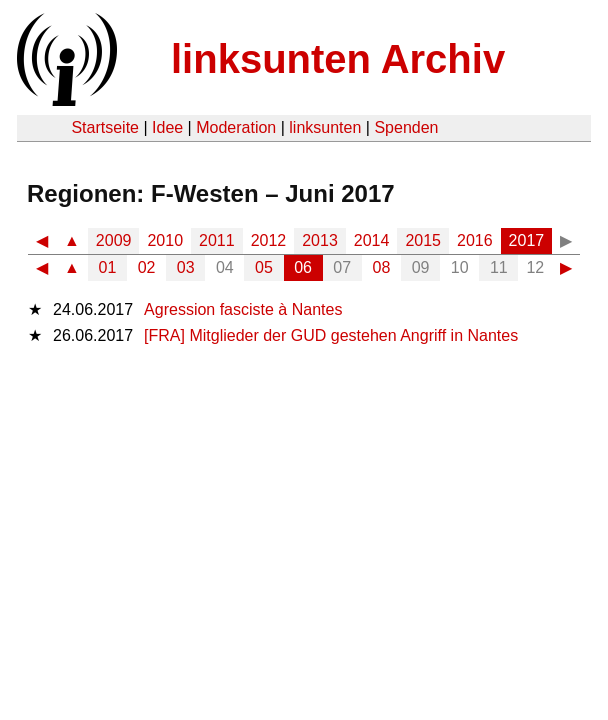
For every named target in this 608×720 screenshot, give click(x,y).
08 (382, 267)
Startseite (105, 127)
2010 (165, 240)
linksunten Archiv (338, 59)
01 (108, 267)
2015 (423, 240)
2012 (269, 240)
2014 (372, 240)
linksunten (325, 127)
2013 (320, 240)
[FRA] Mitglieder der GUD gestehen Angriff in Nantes (331, 335)
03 (186, 267)
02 (147, 267)
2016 (475, 240)
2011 (217, 240)
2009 (114, 240)
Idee (167, 127)
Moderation (236, 127)
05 (264, 267)
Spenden (406, 127)
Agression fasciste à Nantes (243, 309)
